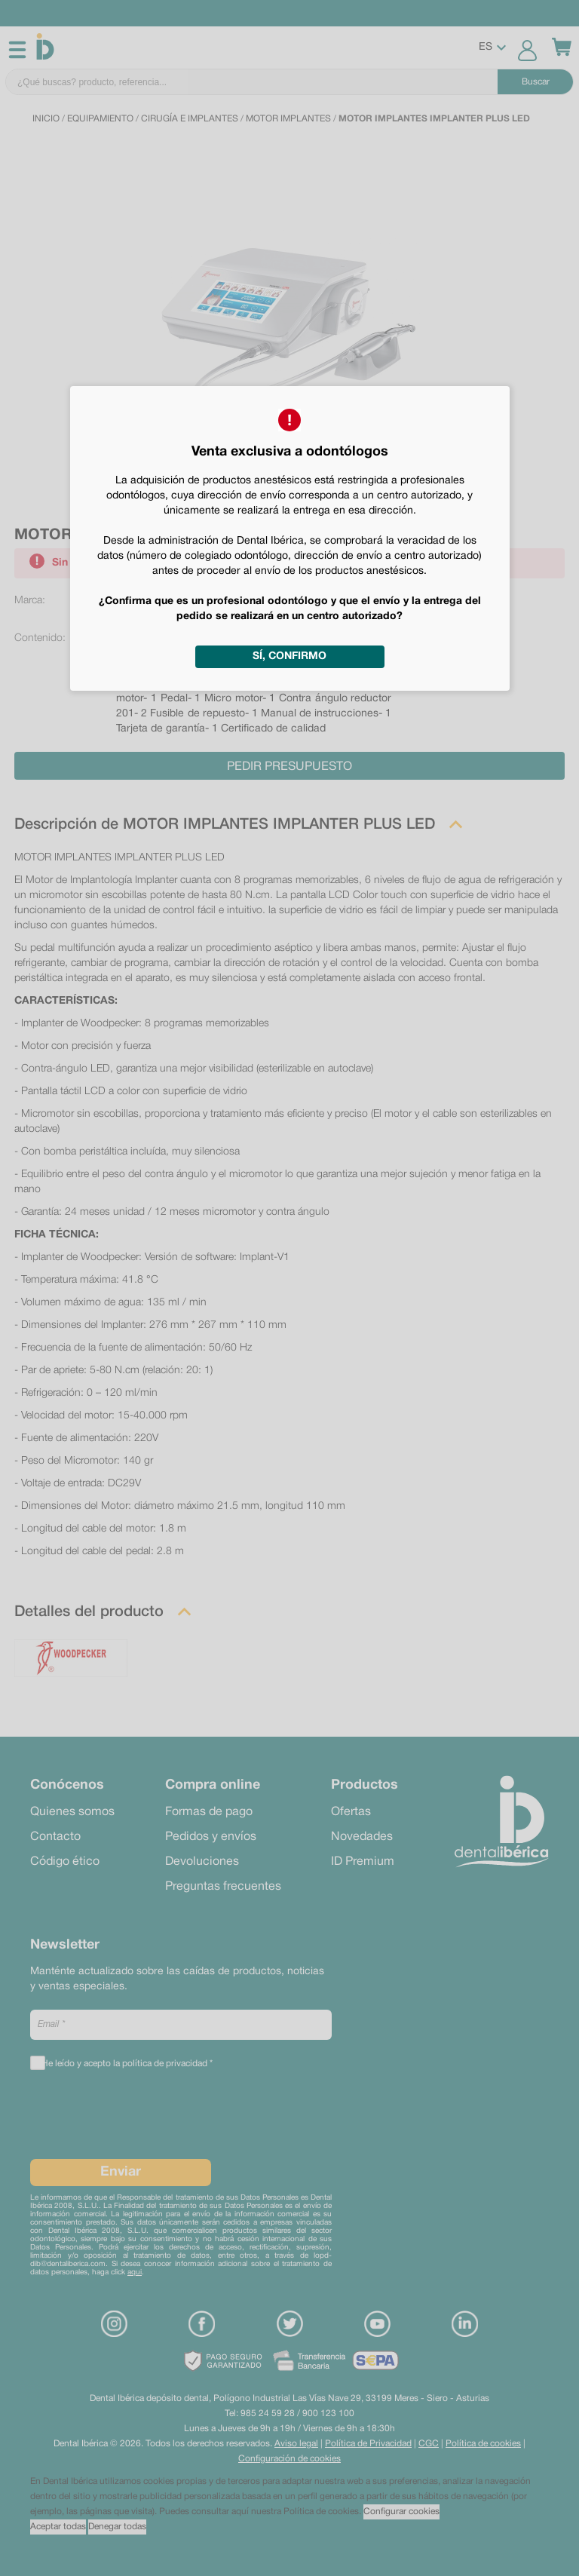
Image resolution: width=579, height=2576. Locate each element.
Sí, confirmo (289, 656)
